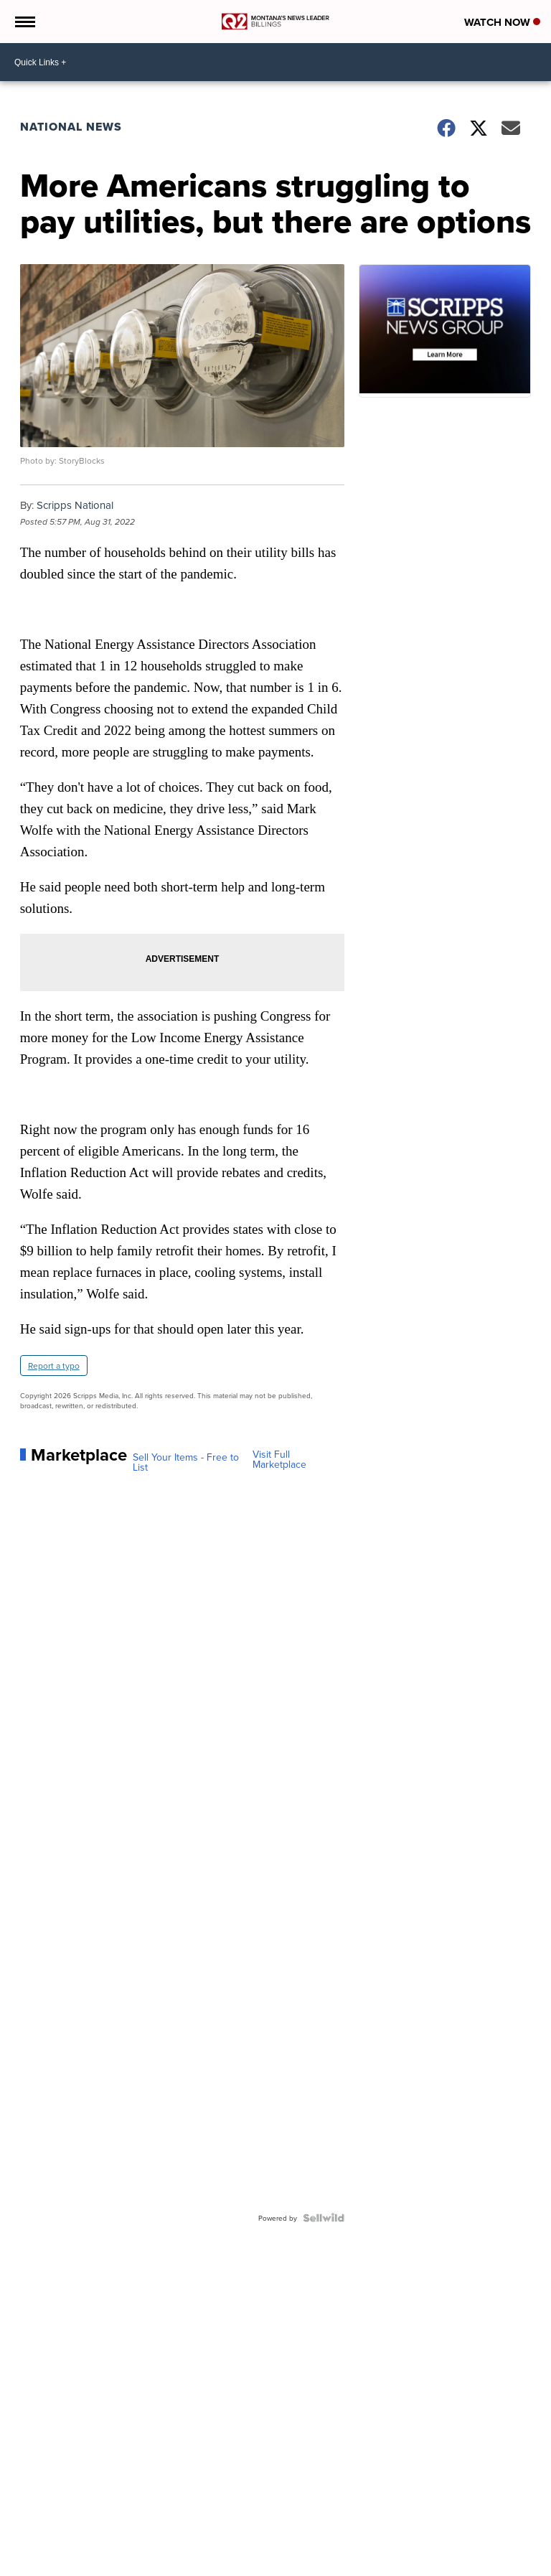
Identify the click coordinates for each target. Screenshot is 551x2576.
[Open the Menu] (24, 21)
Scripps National (75, 504)
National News (71, 126)
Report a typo (54, 1365)
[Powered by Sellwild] (323, 2218)
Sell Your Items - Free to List (186, 1462)
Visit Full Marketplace (279, 1459)
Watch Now (502, 22)
